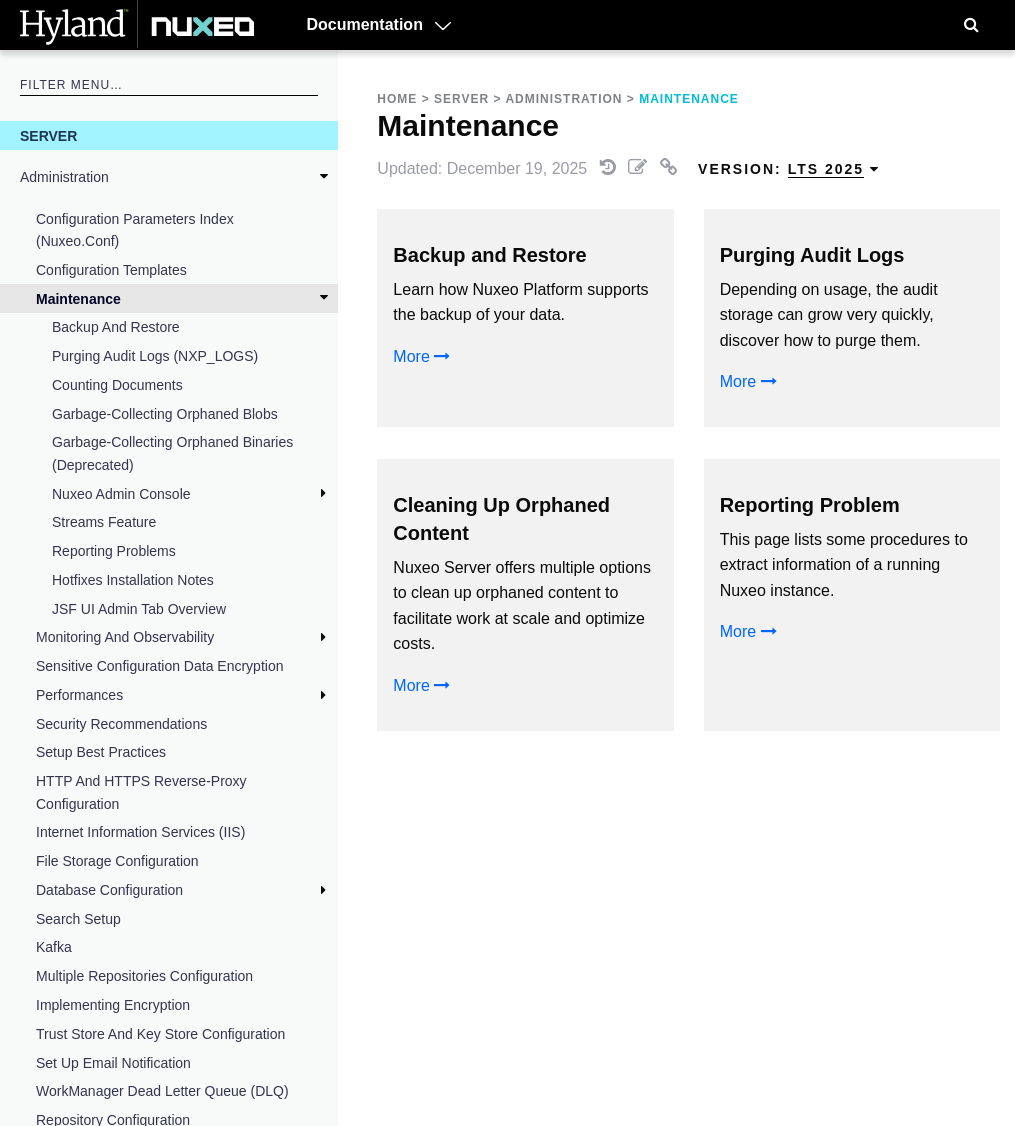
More (421, 356)
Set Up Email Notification (113, 1063)
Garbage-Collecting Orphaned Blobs (165, 414)
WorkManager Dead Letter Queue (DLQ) (162, 1091)
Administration (64, 177)
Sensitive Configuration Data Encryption (159, 666)
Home (397, 99)
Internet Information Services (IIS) (140, 832)
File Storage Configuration (117, 861)
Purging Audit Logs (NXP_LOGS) (155, 356)
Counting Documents (117, 385)
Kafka (54, 947)
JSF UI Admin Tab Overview (139, 609)
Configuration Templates (111, 270)
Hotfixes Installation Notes (133, 580)
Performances (79, 695)
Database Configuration (109, 890)
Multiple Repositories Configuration (144, 976)
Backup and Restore (116, 327)
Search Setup (78, 919)
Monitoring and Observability (125, 637)
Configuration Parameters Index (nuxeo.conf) (135, 230)
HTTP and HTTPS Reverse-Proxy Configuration (141, 792)
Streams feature (104, 522)
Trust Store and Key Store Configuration (160, 1034)
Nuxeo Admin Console (121, 494)
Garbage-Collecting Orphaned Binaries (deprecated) (172, 453)
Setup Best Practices (101, 752)
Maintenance (78, 299)
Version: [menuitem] (789, 169)
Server (48, 136)
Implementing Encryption (113, 1005)
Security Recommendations (121, 724)
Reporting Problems (114, 551)
